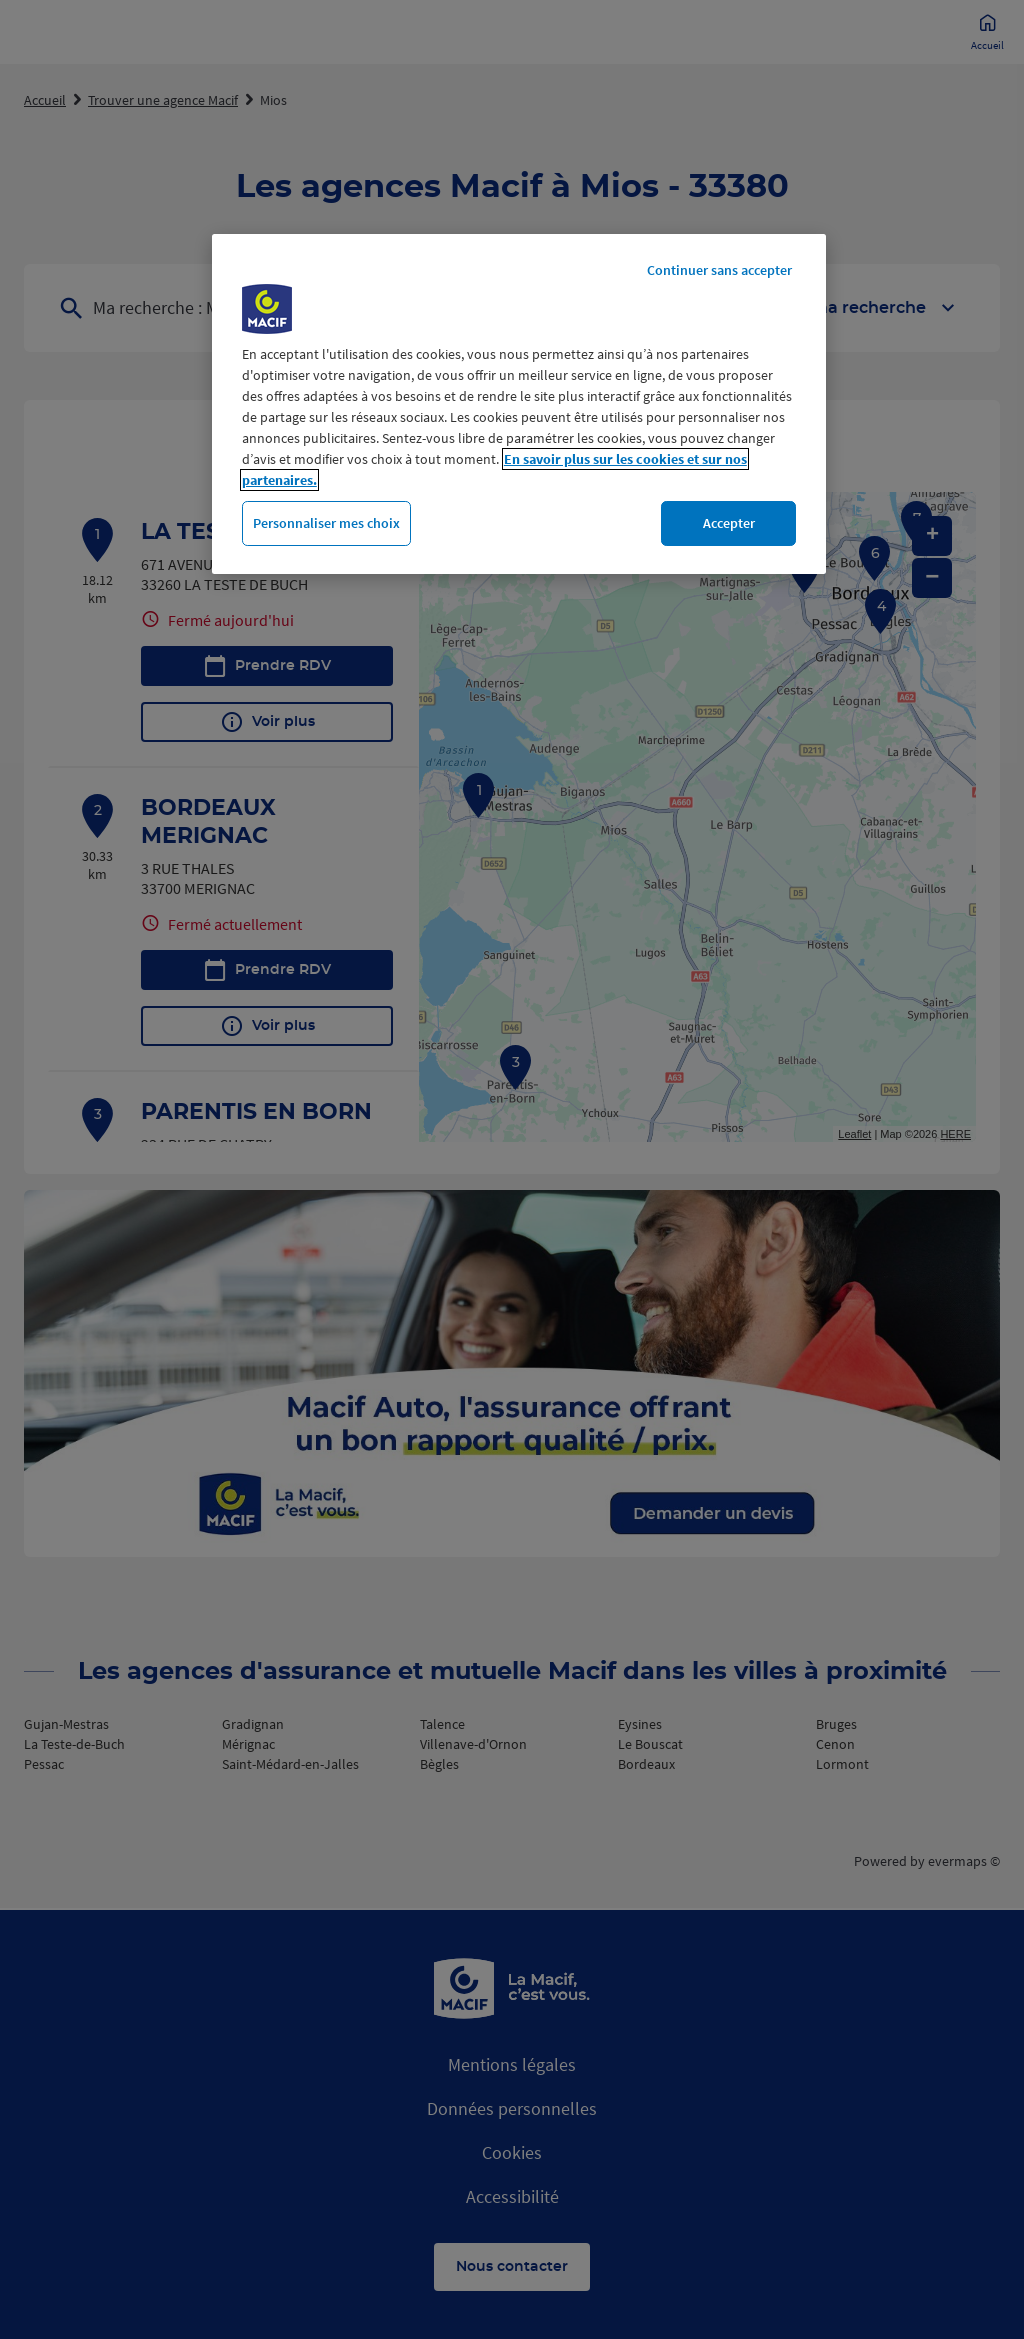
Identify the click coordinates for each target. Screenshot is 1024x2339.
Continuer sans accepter (719, 270)
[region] (519, 404)
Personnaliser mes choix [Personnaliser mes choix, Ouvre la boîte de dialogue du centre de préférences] (326, 523)
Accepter (729, 523)
